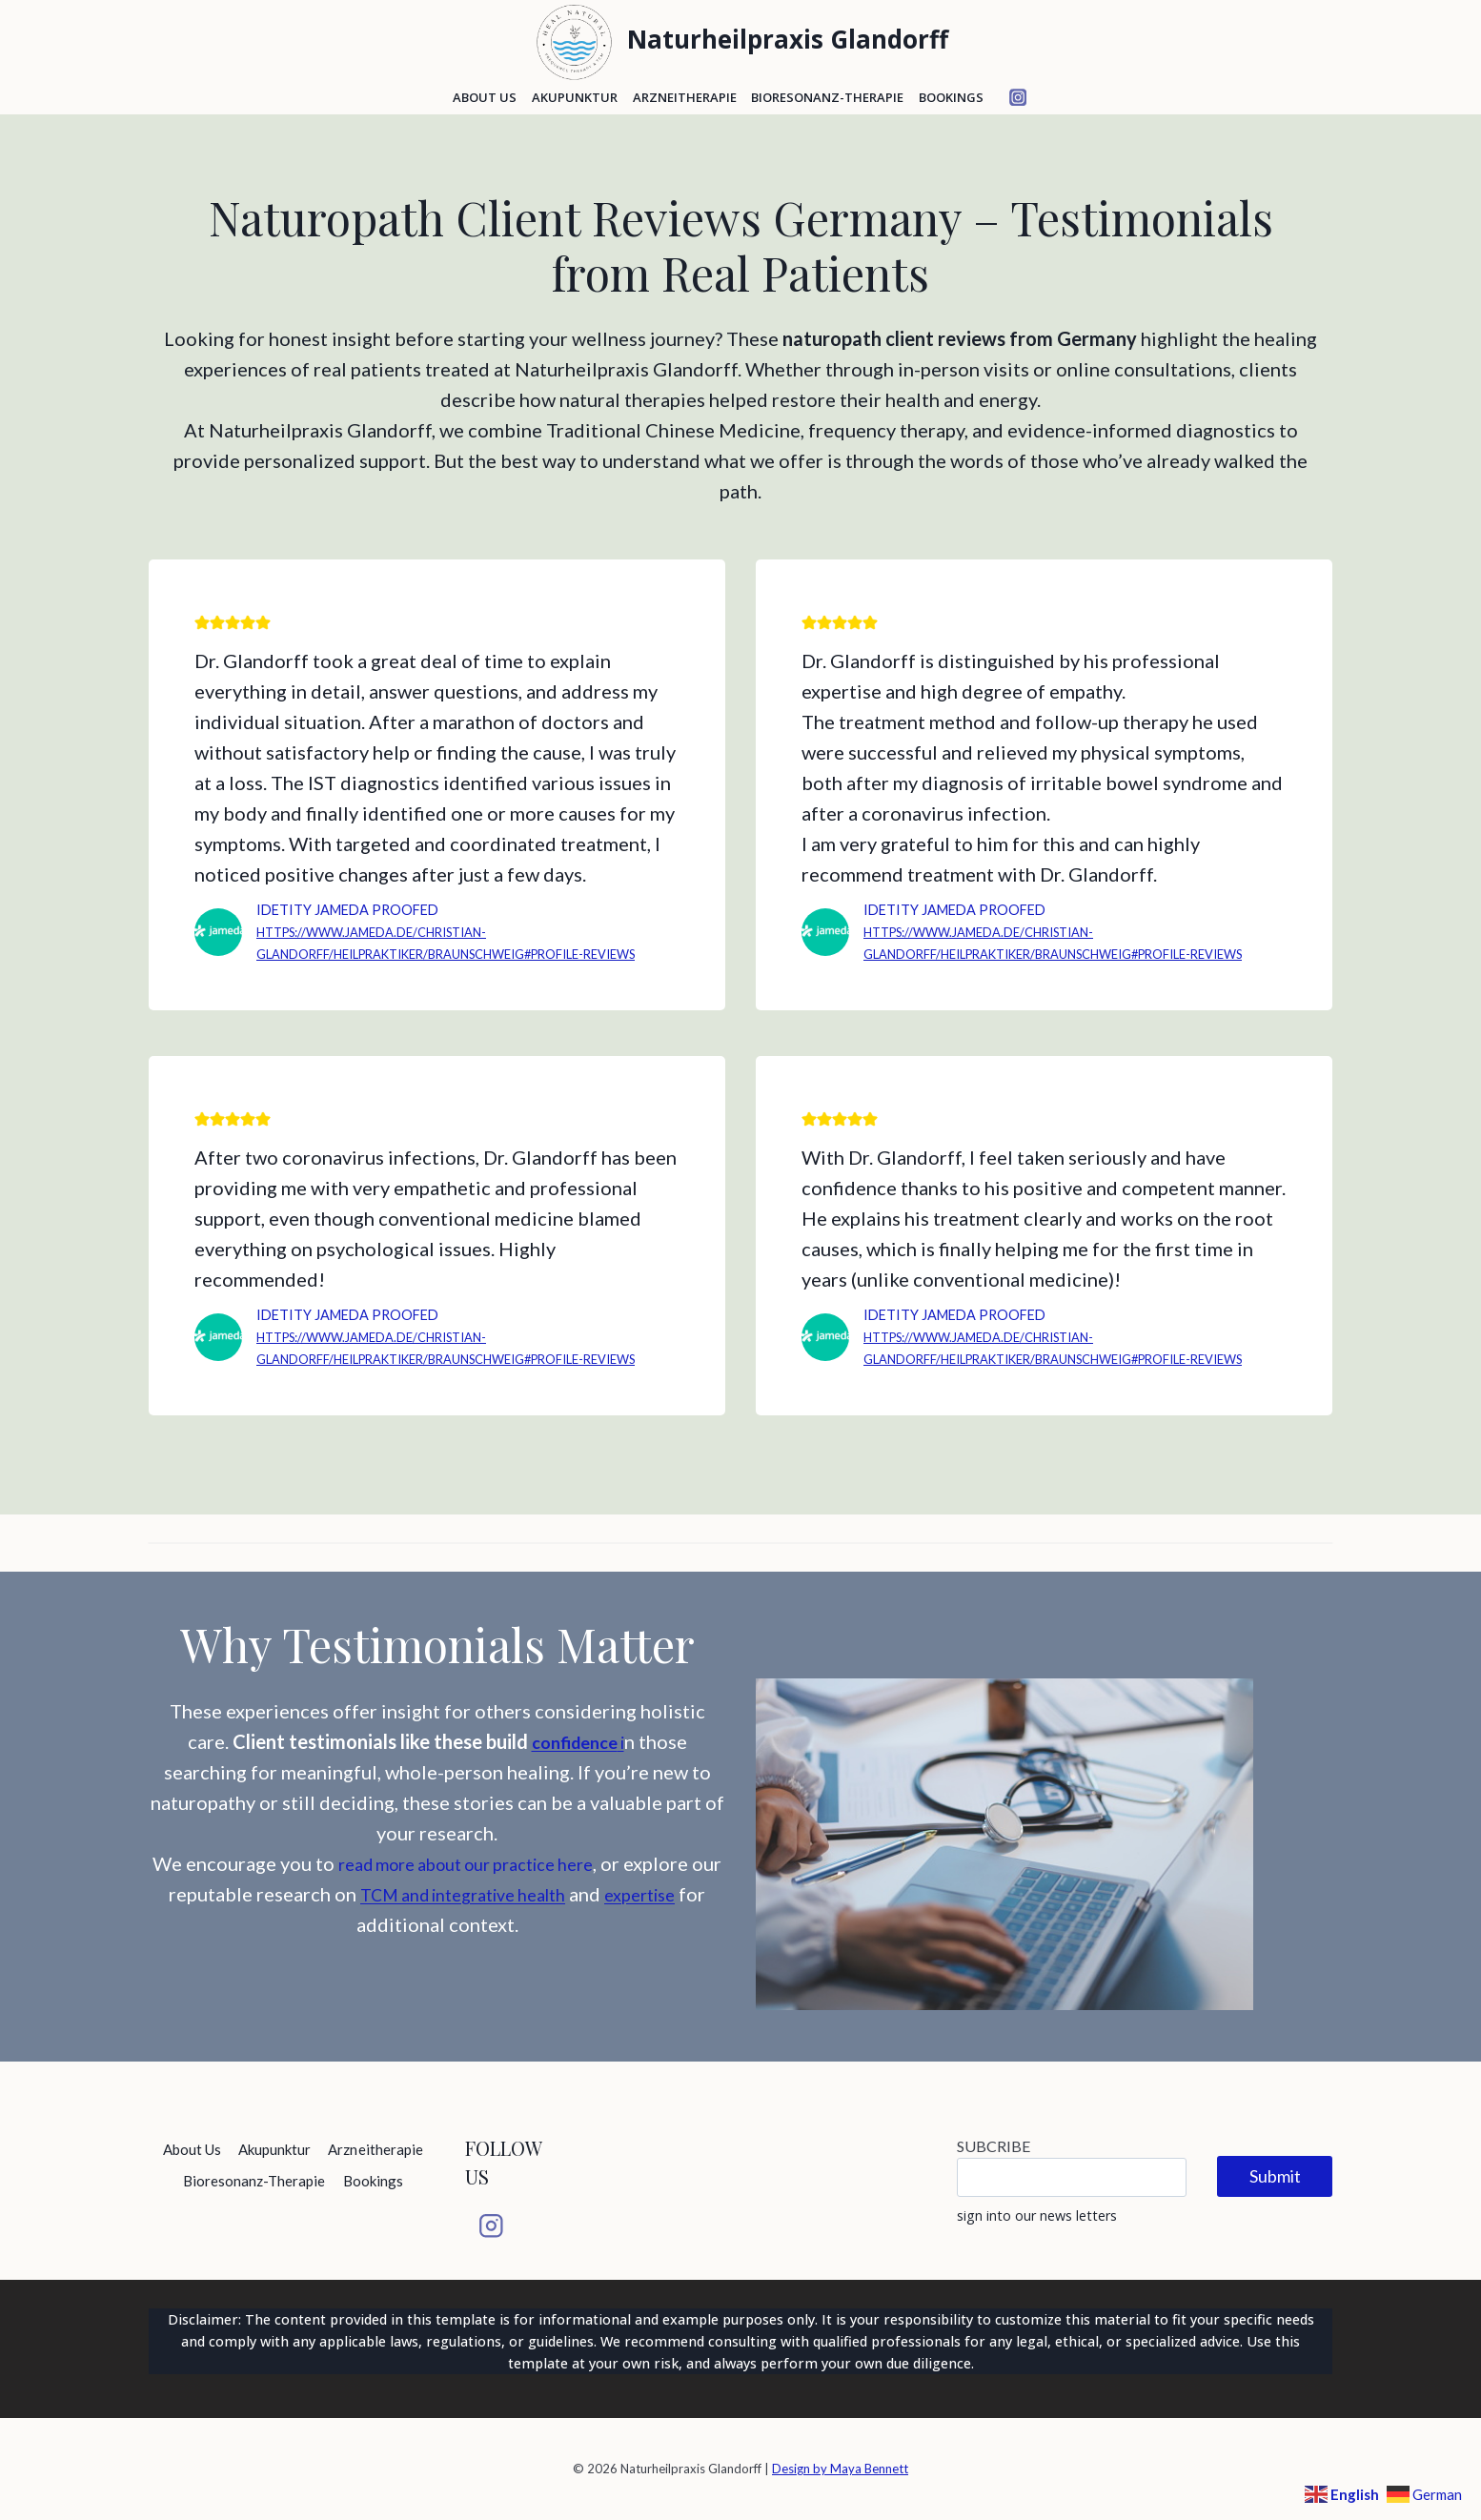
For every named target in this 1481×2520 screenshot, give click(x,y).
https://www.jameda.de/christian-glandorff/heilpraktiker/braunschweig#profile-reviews (444, 954)
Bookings (951, 97)
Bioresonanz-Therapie (827, 97)
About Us (485, 97)
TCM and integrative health (532, 1937)
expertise (339, 1968)
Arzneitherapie (685, 97)
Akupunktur (575, 97)
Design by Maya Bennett (840, 2468)
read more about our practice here (482, 1907)
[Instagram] (1018, 97)
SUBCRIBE (993, 2146)
